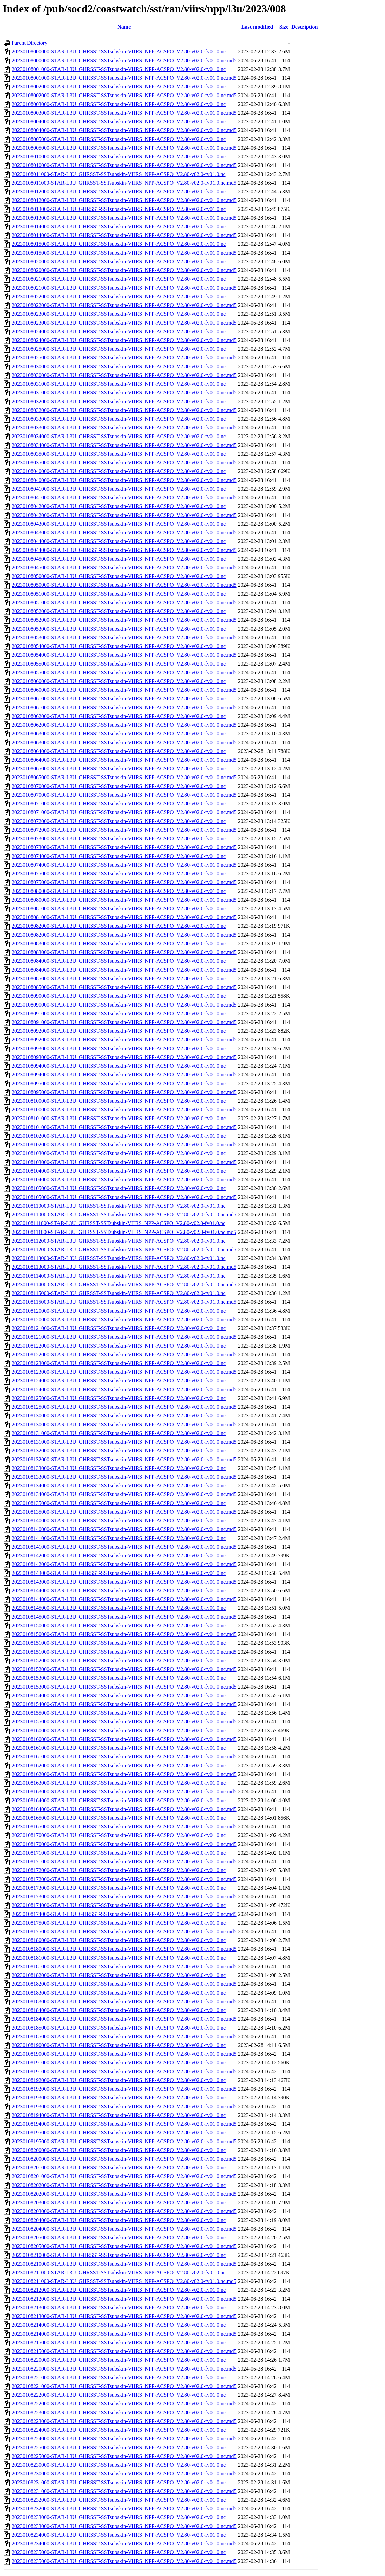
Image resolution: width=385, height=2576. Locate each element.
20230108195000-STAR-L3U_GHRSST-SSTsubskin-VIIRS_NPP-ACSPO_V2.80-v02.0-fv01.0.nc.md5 (124, 2141)
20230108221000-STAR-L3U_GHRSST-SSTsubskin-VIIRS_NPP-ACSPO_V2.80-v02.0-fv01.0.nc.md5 (124, 2386)
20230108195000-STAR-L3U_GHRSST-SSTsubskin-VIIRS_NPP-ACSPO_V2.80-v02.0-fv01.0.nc (119, 2132)
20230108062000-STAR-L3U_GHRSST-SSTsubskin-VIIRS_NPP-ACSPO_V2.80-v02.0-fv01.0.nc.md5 (124, 725)
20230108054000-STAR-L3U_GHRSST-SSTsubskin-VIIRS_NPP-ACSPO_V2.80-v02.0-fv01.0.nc (119, 646)
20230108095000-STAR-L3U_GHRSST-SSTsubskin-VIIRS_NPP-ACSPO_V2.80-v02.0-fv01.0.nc (119, 1083)
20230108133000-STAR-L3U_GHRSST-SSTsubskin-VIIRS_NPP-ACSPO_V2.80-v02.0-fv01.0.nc (119, 1468)
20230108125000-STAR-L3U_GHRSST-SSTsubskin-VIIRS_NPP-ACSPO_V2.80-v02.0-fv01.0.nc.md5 (124, 1407)
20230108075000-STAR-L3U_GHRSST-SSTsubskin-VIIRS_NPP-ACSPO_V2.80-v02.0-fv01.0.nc (119, 873)
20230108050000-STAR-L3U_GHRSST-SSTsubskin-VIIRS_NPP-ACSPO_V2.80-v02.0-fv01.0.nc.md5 (124, 585)
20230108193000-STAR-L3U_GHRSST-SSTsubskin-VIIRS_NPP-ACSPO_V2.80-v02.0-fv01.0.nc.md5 (124, 2106)
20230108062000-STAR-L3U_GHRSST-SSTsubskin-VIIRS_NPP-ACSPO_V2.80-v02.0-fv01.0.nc (119, 716)
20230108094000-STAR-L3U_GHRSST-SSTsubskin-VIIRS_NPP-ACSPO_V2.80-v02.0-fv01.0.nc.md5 (124, 1074)
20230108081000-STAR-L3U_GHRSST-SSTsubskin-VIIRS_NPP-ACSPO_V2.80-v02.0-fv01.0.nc (119, 908)
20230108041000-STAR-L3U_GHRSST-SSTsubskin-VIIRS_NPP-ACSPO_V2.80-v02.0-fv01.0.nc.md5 (124, 497)
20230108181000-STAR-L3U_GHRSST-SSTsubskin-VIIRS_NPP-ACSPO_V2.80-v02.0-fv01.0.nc (119, 1958)
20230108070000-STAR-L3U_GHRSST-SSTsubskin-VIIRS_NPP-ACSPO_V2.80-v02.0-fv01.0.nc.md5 (124, 795)
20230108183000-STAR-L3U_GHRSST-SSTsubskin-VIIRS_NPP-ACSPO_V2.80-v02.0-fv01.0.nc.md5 (124, 2001)
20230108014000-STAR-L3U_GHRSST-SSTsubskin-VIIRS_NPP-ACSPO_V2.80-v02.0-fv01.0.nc (119, 226)
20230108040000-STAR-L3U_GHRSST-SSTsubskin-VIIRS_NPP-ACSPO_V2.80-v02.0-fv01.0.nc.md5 (124, 480)
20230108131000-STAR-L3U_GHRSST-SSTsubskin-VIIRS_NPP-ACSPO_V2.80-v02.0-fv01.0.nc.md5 (124, 1442)
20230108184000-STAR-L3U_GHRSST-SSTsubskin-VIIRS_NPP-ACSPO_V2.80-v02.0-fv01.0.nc (119, 2010)
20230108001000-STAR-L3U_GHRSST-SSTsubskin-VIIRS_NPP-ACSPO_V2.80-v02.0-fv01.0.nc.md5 (124, 78)
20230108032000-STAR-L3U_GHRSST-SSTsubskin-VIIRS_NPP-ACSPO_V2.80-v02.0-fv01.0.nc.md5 (124, 410)
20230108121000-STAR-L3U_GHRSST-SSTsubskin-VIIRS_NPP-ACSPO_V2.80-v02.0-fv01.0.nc (119, 1328)
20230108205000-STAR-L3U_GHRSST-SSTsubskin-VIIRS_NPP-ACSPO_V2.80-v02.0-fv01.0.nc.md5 (124, 2246)
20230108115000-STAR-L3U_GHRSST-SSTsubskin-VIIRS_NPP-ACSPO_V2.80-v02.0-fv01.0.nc (119, 1293)
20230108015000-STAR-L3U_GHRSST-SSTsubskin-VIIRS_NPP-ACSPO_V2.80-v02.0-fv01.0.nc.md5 (124, 253)
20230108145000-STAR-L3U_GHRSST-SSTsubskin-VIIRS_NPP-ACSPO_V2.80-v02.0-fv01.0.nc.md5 (124, 1617)
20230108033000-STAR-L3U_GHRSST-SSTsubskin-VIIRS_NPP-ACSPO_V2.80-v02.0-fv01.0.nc (119, 419)
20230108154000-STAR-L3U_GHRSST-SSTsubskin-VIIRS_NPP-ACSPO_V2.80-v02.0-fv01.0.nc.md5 (124, 1704)
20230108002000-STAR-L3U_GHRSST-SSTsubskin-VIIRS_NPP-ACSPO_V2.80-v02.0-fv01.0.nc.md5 (124, 95)
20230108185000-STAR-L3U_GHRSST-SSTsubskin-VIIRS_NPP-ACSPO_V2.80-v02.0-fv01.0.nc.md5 (124, 2036)
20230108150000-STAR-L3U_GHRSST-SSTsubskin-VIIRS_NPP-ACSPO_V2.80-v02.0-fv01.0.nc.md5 (124, 1634)
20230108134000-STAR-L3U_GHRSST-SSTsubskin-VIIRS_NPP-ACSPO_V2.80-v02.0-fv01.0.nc (119, 1485)
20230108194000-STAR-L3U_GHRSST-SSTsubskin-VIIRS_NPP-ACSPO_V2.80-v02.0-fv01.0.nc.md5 (124, 2124)
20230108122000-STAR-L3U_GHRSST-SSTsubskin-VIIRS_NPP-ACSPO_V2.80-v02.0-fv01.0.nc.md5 (124, 1354)
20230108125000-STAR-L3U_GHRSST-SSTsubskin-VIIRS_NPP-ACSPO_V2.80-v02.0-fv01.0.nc (119, 1398)
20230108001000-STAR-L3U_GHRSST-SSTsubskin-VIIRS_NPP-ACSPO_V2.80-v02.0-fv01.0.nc (119, 69)
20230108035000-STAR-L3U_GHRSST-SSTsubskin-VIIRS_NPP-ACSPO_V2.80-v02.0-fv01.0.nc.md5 (124, 462)
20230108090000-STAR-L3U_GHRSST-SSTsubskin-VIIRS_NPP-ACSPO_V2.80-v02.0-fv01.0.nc (119, 996)
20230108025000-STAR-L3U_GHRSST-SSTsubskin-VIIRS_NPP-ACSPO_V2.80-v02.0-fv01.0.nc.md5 (124, 358)
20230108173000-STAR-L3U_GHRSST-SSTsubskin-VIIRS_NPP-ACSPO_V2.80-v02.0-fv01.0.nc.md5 (124, 1896)
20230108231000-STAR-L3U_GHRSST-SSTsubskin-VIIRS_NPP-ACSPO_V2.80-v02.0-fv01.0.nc (119, 2482)
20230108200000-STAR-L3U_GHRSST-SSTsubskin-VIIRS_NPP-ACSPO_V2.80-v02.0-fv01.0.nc (119, 2150)
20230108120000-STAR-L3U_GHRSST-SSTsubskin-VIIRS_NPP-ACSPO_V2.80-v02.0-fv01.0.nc (119, 1311)
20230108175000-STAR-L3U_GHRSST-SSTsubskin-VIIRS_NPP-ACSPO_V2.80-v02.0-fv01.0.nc (119, 1923)
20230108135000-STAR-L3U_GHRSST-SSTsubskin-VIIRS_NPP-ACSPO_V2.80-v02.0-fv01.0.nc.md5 (124, 1512)
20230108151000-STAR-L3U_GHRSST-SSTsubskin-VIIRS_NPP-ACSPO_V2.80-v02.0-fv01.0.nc (119, 1643)
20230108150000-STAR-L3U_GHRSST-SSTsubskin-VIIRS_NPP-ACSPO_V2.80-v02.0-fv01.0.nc (119, 1625)
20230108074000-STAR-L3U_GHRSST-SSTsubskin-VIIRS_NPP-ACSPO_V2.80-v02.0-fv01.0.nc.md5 (124, 865)
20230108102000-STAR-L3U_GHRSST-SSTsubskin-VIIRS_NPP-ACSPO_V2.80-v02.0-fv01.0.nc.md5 (124, 1144)
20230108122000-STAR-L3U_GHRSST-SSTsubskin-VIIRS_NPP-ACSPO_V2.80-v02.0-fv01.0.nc (119, 1346)
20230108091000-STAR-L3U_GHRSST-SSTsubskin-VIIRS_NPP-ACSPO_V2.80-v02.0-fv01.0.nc (119, 1013)
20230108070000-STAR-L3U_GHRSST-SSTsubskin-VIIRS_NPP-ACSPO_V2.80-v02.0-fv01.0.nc (119, 786)
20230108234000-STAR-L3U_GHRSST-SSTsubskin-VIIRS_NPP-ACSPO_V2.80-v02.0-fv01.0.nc (119, 2535)
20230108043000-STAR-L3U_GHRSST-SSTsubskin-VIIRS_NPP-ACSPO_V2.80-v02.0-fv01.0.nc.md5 (124, 532)
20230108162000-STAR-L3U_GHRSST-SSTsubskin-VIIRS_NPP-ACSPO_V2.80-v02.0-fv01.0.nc (119, 1765)
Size (284, 27)
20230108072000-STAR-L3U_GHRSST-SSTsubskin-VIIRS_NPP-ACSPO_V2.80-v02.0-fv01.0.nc (119, 821)
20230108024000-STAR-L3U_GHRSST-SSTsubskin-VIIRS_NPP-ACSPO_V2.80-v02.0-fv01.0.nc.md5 (124, 340)
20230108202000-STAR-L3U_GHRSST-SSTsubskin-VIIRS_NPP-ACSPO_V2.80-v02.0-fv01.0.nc (119, 2185)
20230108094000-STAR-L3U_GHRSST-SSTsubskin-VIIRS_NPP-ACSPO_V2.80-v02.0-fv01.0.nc (119, 1066)
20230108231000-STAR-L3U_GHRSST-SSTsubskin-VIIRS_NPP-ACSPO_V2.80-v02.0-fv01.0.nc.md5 (124, 2491)
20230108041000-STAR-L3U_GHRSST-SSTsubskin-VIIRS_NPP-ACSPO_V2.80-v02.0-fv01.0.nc (119, 489)
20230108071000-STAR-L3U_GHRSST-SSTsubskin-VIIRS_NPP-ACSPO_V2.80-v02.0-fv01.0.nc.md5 (124, 812)
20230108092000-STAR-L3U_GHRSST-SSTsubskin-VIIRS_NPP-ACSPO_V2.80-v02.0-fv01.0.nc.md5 (124, 1040)
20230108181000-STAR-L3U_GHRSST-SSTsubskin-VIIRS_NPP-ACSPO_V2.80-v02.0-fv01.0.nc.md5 (124, 1966)
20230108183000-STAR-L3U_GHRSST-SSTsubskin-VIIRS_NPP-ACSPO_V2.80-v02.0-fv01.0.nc (119, 1993)
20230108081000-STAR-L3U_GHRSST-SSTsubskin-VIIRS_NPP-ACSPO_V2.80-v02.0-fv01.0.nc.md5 (124, 917)
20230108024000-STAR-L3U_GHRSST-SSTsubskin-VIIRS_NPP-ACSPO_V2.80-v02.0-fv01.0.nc (119, 331)
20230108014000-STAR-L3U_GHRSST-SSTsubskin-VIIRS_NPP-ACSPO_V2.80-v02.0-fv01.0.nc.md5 (124, 235)
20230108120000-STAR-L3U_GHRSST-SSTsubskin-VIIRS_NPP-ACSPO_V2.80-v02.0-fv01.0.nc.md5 (124, 1319)
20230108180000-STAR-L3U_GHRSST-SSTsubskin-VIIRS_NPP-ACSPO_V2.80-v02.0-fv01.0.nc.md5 (124, 1949)
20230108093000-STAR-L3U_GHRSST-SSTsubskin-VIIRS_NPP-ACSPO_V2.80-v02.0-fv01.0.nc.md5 (124, 1057)
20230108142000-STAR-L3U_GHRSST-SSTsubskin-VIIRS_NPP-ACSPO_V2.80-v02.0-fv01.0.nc (119, 1555)
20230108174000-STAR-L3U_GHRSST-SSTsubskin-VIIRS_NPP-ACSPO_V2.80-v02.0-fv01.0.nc (119, 1905)
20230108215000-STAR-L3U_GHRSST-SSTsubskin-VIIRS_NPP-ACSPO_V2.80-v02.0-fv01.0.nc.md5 (124, 2351)
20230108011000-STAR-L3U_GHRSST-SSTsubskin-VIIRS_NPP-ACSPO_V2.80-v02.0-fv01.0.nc (119, 174)
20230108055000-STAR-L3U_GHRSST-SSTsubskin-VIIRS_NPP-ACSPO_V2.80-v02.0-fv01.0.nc (119, 664)
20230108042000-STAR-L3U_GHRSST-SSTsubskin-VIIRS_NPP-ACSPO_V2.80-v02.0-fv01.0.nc (119, 506)
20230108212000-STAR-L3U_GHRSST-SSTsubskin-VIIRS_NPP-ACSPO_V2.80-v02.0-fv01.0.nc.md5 (124, 2299)
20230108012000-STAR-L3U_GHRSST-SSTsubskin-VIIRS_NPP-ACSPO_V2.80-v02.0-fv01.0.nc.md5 (124, 200)
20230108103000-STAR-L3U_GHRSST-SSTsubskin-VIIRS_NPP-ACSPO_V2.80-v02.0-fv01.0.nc (119, 1153)
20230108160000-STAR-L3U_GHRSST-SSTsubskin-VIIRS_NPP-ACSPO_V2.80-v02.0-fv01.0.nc (119, 1730)
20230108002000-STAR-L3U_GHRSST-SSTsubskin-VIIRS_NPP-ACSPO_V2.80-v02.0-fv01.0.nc (119, 86)
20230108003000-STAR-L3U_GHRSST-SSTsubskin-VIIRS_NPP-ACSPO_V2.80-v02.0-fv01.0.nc (119, 104)
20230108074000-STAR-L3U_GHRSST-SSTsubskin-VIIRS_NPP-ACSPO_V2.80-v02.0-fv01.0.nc (119, 856)
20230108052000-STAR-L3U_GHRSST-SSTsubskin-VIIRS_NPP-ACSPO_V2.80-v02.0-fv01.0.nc (119, 611)
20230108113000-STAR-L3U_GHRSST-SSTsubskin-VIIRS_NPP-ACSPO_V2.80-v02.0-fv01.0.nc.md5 (124, 1267)
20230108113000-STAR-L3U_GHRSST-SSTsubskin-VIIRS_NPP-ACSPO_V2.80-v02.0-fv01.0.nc (119, 1258)
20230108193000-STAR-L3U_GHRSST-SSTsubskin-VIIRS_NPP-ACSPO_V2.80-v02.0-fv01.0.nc (119, 2097)
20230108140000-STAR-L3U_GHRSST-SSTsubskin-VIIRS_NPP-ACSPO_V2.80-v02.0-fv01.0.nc (119, 1520)
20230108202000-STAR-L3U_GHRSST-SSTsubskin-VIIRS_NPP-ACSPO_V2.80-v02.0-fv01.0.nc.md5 (124, 2194)
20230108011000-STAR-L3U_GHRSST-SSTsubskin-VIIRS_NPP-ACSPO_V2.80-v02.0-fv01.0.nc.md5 (124, 183)
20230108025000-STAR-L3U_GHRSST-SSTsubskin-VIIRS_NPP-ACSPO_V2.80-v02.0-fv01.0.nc (119, 349)
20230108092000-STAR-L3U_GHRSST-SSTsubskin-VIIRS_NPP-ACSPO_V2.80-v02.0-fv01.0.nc (119, 1031)
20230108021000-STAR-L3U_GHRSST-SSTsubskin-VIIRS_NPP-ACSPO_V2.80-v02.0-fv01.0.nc (119, 279)
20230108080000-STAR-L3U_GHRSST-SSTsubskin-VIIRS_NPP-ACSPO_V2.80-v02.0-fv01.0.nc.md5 (124, 900)
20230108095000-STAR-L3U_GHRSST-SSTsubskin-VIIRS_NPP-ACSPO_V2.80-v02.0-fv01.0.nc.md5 (124, 1092)
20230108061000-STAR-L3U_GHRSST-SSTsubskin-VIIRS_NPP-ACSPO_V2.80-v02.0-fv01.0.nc (119, 699)
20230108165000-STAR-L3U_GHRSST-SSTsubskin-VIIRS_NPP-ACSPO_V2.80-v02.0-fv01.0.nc (119, 1818)
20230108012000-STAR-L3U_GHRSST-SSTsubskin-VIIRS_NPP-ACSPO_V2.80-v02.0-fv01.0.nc (119, 191)
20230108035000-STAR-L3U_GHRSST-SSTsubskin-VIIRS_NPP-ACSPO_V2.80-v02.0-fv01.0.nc (119, 454)
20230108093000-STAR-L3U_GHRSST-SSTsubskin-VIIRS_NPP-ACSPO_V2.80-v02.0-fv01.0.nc (119, 1048)
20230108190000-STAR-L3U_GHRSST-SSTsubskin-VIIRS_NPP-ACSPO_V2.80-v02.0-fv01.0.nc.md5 (124, 2054)
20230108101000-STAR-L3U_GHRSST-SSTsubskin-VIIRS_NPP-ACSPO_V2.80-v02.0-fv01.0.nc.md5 (124, 1127)
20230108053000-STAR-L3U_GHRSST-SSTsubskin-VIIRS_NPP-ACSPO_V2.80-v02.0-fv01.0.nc (119, 629)
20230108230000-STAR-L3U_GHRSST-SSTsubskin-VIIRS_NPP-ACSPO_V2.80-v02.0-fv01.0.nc (119, 2465)
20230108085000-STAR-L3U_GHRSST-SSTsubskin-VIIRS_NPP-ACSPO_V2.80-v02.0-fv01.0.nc (119, 978)
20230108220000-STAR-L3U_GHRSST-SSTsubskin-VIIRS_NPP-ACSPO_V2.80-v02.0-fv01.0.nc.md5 (124, 2369)
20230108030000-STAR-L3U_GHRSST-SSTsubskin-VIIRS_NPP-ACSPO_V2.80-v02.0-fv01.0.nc (119, 366)
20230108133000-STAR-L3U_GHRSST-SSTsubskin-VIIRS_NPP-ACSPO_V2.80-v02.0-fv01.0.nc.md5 (124, 1477)
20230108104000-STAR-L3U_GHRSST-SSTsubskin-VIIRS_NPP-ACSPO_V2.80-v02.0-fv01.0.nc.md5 (124, 1179)
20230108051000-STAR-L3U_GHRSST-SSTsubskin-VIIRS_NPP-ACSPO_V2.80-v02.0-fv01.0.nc (119, 594)
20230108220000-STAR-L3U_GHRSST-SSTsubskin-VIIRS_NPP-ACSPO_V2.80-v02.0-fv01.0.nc (119, 2360)
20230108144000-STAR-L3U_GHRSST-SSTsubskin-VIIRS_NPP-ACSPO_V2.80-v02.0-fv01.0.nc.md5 (124, 1599)
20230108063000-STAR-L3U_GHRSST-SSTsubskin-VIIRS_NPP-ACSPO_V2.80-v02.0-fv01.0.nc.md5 (124, 742)
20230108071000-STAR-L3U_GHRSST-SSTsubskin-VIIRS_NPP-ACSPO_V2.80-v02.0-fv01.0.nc (119, 803)
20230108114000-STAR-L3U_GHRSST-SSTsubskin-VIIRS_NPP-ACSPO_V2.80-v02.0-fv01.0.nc (119, 1276)
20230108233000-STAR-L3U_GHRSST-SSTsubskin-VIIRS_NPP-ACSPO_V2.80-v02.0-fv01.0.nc (119, 2517)
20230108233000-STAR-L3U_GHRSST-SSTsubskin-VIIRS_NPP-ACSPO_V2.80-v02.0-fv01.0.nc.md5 (124, 2526)
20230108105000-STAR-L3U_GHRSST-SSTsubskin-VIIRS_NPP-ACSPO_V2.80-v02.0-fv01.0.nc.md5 (124, 1197)
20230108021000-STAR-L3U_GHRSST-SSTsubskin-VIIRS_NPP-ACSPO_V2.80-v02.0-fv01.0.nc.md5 (124, 288)
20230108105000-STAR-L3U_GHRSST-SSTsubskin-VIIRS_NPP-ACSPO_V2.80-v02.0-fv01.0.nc (119, 1188)
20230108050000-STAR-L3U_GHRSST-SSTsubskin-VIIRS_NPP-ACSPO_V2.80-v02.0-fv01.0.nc (119, 576)
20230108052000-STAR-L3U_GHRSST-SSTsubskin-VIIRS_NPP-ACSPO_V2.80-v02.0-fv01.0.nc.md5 (124, 620)
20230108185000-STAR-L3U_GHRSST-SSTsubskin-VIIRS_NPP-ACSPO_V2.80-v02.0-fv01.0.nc (119, 2028)
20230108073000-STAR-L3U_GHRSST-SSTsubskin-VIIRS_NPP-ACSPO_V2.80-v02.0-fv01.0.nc (119, 838)
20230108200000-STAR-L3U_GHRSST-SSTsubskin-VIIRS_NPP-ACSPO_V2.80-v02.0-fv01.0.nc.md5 (124, 2159)
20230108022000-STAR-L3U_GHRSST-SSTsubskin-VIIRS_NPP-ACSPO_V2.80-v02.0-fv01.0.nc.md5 (124, 305)
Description (304, 27)
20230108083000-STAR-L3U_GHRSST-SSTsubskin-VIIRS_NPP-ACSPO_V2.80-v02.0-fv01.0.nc (119, 943)
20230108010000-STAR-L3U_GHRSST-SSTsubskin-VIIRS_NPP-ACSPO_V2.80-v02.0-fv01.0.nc (119, 156)
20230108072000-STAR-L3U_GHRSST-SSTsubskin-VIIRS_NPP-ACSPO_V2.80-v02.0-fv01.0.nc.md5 (124, 830)
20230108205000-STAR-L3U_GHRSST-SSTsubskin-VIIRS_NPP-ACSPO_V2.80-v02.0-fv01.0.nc (119, 2237)
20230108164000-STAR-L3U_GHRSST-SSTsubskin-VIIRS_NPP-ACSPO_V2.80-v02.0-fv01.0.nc (119, 1800)
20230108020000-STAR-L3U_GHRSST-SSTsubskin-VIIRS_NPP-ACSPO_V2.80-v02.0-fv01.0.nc (119, 261)
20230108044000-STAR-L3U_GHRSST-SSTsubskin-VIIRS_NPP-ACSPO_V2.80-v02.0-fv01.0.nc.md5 (124, 550)
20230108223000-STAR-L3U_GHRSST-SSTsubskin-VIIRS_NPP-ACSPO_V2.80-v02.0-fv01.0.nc (119, 2412)
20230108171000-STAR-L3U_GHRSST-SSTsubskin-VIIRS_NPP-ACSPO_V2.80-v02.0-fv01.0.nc (119, 1853)
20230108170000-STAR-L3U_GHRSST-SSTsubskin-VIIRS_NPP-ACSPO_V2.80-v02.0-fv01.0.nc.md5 (124, 1844)
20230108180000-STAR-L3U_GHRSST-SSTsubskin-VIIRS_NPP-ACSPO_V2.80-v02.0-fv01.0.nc (119, 1940)
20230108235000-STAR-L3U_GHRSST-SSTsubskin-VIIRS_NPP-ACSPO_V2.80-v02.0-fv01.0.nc (119, 2552)
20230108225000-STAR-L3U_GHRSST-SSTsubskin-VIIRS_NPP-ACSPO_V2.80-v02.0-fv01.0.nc (119, 2447)
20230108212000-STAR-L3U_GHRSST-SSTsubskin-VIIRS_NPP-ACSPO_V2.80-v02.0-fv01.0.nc (119, 2290)
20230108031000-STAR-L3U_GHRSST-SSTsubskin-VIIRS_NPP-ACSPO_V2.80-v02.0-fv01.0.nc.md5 (124, 392)
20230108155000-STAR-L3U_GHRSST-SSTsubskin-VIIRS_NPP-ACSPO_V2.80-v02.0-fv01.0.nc (119, 1713)
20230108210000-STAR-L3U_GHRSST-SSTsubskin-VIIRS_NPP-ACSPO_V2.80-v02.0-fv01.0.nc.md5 (124, 2264)
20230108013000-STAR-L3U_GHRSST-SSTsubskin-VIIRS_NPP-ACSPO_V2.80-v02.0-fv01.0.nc (119, 209)
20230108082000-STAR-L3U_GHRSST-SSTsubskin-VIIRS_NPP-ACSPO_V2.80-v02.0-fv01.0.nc (119, 926)
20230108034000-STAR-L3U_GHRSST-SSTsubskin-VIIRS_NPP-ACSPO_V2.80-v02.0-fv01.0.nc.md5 (124, 445)
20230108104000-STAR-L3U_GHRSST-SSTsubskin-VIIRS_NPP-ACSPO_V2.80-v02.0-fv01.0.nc (119, 1171)
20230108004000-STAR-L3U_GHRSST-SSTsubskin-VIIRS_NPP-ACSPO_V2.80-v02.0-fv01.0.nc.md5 (124, 130)
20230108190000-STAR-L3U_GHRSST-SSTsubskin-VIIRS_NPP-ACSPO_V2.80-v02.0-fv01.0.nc (119, 2045)
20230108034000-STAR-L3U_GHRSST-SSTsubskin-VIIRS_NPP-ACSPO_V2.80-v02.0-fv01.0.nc (119, 436)
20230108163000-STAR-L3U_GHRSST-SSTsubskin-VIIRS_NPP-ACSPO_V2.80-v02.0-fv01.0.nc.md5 (124, 1791)
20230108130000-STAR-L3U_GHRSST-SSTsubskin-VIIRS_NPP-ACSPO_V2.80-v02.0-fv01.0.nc (119, 1415)
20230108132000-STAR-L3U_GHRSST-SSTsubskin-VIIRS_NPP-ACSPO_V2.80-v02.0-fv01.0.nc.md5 (124, 1459)
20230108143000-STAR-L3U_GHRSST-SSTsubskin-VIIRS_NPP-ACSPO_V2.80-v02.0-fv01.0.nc (119, 1573)
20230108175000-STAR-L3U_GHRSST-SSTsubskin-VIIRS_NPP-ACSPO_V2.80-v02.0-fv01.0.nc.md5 (124, 1931)
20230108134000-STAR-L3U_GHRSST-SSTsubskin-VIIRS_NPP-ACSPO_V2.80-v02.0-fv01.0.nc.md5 (124, 1494)
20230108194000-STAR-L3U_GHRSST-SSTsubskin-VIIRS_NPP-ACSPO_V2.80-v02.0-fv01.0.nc (119, 2115)
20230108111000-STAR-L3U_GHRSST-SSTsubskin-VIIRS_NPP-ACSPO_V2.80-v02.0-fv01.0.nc (118, 1223)
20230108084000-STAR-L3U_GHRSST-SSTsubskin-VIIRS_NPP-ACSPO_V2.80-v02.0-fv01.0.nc (119, 961)
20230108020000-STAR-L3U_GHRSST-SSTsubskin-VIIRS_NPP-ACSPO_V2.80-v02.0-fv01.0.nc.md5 (124, 270)
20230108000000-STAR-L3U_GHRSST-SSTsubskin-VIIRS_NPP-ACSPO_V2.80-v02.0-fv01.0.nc (119, 51)
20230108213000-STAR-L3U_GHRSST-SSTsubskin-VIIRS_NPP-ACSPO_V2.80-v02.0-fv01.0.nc (119, 2307)
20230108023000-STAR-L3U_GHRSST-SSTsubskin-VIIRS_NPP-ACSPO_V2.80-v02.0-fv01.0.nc (119, 314)
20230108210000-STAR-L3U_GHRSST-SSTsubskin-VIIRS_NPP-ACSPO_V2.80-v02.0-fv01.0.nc (119, 2255)
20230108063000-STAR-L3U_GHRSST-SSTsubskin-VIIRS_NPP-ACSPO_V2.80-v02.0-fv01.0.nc (119, 733)
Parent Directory (29, 43)
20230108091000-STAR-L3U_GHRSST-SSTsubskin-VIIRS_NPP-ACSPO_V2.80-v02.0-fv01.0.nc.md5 (124, 1022)
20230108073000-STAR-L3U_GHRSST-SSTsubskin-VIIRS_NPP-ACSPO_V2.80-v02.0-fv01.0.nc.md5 (124, 847)
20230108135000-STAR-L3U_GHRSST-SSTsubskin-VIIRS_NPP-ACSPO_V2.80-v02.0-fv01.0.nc (119, 1503)
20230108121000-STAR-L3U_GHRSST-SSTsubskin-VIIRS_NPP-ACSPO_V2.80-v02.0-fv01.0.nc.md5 (124, 1337)
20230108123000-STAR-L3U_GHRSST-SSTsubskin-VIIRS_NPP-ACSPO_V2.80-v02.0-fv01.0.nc (119, 1363)
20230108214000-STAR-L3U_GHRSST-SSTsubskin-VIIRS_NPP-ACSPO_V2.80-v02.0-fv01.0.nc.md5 (124, 2334)
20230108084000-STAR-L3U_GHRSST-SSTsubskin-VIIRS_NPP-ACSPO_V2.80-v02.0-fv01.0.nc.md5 (124, 970)
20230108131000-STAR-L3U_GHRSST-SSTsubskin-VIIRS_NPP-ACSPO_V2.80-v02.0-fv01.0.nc (119, 1433)
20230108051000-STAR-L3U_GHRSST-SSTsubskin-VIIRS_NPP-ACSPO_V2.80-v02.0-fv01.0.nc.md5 (124, 602)
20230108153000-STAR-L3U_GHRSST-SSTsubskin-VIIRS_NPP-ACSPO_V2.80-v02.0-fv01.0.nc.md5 (124, 1687)
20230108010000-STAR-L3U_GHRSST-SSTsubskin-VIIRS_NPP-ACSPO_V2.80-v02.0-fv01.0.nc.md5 (124, 165)
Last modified (257, 27)
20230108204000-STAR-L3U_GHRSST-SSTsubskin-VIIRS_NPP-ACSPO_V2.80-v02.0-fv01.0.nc (119, 2220)
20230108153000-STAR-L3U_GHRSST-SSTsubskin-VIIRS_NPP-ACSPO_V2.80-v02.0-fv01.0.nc (119, 1678)
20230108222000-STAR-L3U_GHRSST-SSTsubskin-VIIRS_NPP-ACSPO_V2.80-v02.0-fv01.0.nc (119, 2395)
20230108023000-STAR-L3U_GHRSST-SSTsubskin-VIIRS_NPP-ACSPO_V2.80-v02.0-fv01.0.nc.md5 (124, 323)
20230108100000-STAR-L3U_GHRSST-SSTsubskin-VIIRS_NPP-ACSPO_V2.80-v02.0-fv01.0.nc (119, 1101)
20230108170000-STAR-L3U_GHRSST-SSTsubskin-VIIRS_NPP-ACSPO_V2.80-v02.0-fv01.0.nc (119, 1835)
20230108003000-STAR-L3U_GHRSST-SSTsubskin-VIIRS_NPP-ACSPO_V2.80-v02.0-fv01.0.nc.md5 (124, 113)
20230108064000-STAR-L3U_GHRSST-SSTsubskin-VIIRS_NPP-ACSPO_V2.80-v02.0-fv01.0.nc (119, 751)
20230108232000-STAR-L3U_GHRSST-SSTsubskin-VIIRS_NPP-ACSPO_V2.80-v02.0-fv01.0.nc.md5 (124, 2508)
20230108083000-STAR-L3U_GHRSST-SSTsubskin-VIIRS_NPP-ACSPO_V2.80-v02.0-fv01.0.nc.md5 (124, 952)
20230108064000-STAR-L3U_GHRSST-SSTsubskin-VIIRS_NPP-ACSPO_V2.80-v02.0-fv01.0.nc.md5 (124, 760)
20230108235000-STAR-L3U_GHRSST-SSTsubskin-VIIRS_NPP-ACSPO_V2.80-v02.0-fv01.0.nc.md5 (124, 2561)
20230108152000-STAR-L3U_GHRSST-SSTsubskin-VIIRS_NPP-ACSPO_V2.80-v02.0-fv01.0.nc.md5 (124, 1669)
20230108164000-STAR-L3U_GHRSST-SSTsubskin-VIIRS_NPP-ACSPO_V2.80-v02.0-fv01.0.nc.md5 (124, 1809)
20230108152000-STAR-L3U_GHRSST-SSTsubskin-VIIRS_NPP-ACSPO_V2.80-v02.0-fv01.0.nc (119, 1660)
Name (124, 27)
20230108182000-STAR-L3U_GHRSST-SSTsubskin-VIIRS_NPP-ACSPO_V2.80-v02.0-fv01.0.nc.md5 (124, 1984)
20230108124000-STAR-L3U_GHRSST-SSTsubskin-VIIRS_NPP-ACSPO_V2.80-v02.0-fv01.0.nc (119, 1381)
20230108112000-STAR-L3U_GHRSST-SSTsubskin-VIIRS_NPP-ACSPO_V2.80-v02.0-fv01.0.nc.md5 (124, 1249)
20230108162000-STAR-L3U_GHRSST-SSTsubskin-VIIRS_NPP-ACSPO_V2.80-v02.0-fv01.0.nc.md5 (124, 1774)
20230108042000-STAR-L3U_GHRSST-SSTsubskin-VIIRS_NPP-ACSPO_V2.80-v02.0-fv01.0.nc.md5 (124, 515)
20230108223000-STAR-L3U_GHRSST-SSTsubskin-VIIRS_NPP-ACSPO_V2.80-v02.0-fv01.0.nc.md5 (124, 2421)
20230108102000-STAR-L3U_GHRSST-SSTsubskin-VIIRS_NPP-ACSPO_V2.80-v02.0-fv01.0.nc (119, 1136)
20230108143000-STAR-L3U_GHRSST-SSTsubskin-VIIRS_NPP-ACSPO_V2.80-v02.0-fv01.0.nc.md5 (124, 1582)
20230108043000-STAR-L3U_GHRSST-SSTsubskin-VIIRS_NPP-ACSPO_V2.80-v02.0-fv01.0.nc (119, 524)
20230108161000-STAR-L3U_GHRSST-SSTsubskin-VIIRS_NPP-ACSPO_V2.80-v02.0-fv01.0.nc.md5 (124, 1756)
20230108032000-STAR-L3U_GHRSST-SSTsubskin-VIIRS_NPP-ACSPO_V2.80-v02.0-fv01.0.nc (119, 401)
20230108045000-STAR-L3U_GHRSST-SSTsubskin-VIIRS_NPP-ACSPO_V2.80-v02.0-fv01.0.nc (119, 559)
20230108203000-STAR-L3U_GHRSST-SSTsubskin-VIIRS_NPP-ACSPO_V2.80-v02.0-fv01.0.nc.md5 (124, 2211)
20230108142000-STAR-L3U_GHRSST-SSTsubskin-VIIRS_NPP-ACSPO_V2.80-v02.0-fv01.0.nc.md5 (124, 1564)
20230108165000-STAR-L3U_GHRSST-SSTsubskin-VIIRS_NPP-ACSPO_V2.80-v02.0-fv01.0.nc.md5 (124, 1826)
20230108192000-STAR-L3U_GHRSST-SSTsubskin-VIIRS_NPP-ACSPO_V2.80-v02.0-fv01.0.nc (119, 2080)
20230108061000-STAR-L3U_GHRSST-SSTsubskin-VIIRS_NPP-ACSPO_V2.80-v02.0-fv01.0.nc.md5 (124, 707)
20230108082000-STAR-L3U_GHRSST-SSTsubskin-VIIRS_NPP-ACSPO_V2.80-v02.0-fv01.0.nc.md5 (124, 935)
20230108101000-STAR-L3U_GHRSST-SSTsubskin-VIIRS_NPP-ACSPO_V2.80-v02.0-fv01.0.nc (119, 1118)
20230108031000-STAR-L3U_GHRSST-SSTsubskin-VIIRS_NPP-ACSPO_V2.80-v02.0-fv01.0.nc (119, 384)
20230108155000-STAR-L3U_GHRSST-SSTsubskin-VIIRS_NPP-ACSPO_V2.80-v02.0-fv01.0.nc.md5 (124, 1722)
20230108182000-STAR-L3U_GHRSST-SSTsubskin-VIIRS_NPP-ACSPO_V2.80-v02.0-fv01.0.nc (119, 1975)
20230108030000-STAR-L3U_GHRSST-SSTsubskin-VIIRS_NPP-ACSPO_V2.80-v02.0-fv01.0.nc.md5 (124, 375)
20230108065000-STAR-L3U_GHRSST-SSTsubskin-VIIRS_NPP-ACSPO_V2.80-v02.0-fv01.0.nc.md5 (124, 777)
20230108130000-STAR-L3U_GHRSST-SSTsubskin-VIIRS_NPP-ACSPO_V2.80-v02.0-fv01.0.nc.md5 (124, 1424)
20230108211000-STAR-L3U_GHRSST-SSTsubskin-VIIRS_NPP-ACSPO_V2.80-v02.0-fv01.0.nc (119, 2272)
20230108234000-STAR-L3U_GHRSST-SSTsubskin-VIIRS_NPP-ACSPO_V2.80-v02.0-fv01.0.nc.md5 (124, 2543)
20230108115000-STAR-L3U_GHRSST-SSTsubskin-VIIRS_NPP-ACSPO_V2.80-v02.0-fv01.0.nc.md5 (124, 1302)
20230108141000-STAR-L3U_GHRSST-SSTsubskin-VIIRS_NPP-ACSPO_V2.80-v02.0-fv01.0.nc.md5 (124, 1547)
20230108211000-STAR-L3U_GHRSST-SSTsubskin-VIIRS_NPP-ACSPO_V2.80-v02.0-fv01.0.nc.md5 (124, 2281)
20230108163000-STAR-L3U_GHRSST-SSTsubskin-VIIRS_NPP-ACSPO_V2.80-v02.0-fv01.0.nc (119, 1783)
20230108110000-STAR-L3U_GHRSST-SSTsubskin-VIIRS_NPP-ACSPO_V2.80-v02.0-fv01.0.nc (119, 1206)
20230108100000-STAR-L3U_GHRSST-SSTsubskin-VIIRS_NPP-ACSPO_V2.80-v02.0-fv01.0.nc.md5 (124, 1109)
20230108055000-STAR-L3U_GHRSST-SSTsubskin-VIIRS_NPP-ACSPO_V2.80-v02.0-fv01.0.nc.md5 (124, 672)
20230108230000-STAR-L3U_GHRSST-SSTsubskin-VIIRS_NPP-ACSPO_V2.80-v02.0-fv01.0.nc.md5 (124, 2473)
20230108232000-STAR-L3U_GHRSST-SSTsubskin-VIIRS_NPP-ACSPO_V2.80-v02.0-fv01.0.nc (119, 2500)
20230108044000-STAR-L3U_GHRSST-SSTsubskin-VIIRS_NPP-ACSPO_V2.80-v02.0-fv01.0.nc (119, 541)
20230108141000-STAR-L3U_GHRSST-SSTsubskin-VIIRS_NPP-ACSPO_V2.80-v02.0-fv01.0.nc (119, 1538)
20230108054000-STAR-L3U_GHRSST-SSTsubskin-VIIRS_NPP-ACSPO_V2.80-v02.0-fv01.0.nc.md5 (124, 655)
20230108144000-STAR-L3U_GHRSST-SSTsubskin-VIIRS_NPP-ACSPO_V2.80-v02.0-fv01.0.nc (119, 1590)
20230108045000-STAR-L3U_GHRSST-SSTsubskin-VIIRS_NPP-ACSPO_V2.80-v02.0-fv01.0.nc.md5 (124, 567)
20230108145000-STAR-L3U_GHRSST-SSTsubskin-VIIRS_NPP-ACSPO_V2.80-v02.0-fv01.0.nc (119, 1608)
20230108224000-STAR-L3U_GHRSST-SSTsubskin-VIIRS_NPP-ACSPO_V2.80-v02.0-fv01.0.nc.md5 (124, 2438)
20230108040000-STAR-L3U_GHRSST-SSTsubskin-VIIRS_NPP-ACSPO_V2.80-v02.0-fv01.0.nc (119, 471)
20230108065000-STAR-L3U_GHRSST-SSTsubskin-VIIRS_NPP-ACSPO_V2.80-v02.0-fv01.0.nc (119, 768)
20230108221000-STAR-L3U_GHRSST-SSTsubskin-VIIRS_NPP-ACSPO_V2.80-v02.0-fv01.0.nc (119, 2377)
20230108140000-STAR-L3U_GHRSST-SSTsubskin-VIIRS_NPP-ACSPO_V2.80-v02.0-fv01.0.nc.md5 (124, 1529)
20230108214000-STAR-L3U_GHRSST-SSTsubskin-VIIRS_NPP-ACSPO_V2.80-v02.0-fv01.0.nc (119, 2325)
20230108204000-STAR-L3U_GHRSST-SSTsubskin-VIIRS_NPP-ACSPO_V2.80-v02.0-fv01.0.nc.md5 (124, 2229)
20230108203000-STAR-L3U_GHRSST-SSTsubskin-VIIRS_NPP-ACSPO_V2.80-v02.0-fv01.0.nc (119, 2202)
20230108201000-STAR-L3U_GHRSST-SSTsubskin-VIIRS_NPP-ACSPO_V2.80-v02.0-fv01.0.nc (119, 2167)
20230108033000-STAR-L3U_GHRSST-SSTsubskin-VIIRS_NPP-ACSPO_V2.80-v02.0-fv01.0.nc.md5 (124, 427)
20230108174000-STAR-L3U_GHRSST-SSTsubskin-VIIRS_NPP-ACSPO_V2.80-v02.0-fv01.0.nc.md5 (124, 1914)
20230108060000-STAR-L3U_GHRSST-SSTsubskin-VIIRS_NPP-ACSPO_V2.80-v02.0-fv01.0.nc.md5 (124, 690)
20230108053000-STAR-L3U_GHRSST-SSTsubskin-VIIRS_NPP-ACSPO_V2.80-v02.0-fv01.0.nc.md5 (124, 637)
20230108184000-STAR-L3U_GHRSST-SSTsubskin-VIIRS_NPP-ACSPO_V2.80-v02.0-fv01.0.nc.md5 (124, 2019)
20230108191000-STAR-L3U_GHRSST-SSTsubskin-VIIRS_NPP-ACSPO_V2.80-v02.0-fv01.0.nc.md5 (124, 2071)
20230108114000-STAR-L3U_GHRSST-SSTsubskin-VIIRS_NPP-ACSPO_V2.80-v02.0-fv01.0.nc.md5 (124, 1284)
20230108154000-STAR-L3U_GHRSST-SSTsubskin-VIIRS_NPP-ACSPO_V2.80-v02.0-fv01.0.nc (119, 1695)
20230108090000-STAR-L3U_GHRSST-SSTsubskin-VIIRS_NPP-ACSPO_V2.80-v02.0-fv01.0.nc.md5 (124, 1005)
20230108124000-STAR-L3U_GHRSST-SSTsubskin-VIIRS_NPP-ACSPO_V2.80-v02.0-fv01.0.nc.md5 (124, 1389)
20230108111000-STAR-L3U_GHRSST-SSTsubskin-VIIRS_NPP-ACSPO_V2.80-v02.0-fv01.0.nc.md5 (124, 1232)
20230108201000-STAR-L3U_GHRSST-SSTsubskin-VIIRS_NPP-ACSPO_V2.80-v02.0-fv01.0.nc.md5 (124, 2176)
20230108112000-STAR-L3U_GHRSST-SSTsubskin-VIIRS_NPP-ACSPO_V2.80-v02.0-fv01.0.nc (119, 1241)
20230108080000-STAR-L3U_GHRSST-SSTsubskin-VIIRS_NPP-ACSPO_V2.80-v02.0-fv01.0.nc (119, 891)
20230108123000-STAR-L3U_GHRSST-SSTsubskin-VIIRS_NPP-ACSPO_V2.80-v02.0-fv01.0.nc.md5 (124, 1372)
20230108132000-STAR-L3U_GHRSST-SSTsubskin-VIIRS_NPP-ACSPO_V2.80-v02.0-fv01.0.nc (119, 1450)
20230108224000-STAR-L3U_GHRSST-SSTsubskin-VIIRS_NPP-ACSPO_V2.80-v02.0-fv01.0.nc (119, 2430)
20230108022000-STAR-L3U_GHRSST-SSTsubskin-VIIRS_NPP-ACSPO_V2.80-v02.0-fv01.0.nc (119, 296)
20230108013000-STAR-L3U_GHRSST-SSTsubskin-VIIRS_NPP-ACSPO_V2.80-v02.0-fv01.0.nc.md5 (124, 218)
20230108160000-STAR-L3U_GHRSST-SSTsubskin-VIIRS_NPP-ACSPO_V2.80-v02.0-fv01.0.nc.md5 (124, 1739)
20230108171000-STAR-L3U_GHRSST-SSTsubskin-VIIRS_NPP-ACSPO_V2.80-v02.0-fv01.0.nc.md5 (124, 1861)
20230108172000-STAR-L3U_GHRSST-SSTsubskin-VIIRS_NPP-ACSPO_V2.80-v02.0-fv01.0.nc (119, 1870)
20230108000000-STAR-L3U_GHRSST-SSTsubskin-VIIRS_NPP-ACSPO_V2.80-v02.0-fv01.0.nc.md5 (124, 60)
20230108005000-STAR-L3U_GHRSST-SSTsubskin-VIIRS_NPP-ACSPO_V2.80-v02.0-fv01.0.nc (119, 139)
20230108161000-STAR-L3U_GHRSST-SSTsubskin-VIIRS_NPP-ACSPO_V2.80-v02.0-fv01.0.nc (119, 1748)
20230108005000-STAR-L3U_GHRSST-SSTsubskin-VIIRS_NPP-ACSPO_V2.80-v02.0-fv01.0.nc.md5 (124, 148)
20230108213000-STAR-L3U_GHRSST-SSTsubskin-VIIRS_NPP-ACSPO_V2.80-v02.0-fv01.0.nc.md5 (124, 2316)
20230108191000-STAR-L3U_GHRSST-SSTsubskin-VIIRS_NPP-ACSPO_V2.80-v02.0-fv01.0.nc (119, 2063)
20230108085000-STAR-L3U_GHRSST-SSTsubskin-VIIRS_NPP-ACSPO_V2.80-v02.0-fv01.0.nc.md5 (124, 987)
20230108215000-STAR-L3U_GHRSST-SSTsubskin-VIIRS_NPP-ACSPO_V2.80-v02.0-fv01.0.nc (119, 2342)
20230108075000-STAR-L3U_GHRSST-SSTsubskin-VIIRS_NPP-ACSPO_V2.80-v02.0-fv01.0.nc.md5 (124, 882)
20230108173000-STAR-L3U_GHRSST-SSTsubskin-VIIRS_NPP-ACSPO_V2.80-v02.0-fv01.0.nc (119, 1888)
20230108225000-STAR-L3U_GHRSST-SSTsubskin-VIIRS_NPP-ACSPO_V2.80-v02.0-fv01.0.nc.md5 (124, 2456)
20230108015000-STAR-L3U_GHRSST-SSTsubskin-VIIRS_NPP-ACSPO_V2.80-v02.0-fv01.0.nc (119, 244)
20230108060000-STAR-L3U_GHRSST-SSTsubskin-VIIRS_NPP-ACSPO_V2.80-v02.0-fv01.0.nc (119, 681)
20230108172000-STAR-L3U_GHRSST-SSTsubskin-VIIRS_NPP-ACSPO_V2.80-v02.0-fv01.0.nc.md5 (124, 1879)
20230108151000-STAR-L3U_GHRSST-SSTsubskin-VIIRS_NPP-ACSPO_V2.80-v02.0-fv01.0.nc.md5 (124, 1652)
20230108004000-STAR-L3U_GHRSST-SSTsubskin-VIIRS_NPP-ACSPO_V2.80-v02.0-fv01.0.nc (119, 121)
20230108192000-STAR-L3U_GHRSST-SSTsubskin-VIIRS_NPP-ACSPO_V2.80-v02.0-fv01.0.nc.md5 (124, 2089)
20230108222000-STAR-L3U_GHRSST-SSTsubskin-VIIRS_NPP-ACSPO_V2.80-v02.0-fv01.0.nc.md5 (124, 2404)
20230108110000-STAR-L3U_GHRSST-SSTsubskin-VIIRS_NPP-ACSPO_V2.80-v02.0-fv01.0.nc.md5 (124, 1214)
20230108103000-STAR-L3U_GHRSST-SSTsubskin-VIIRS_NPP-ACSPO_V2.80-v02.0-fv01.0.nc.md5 (124, 1162)
